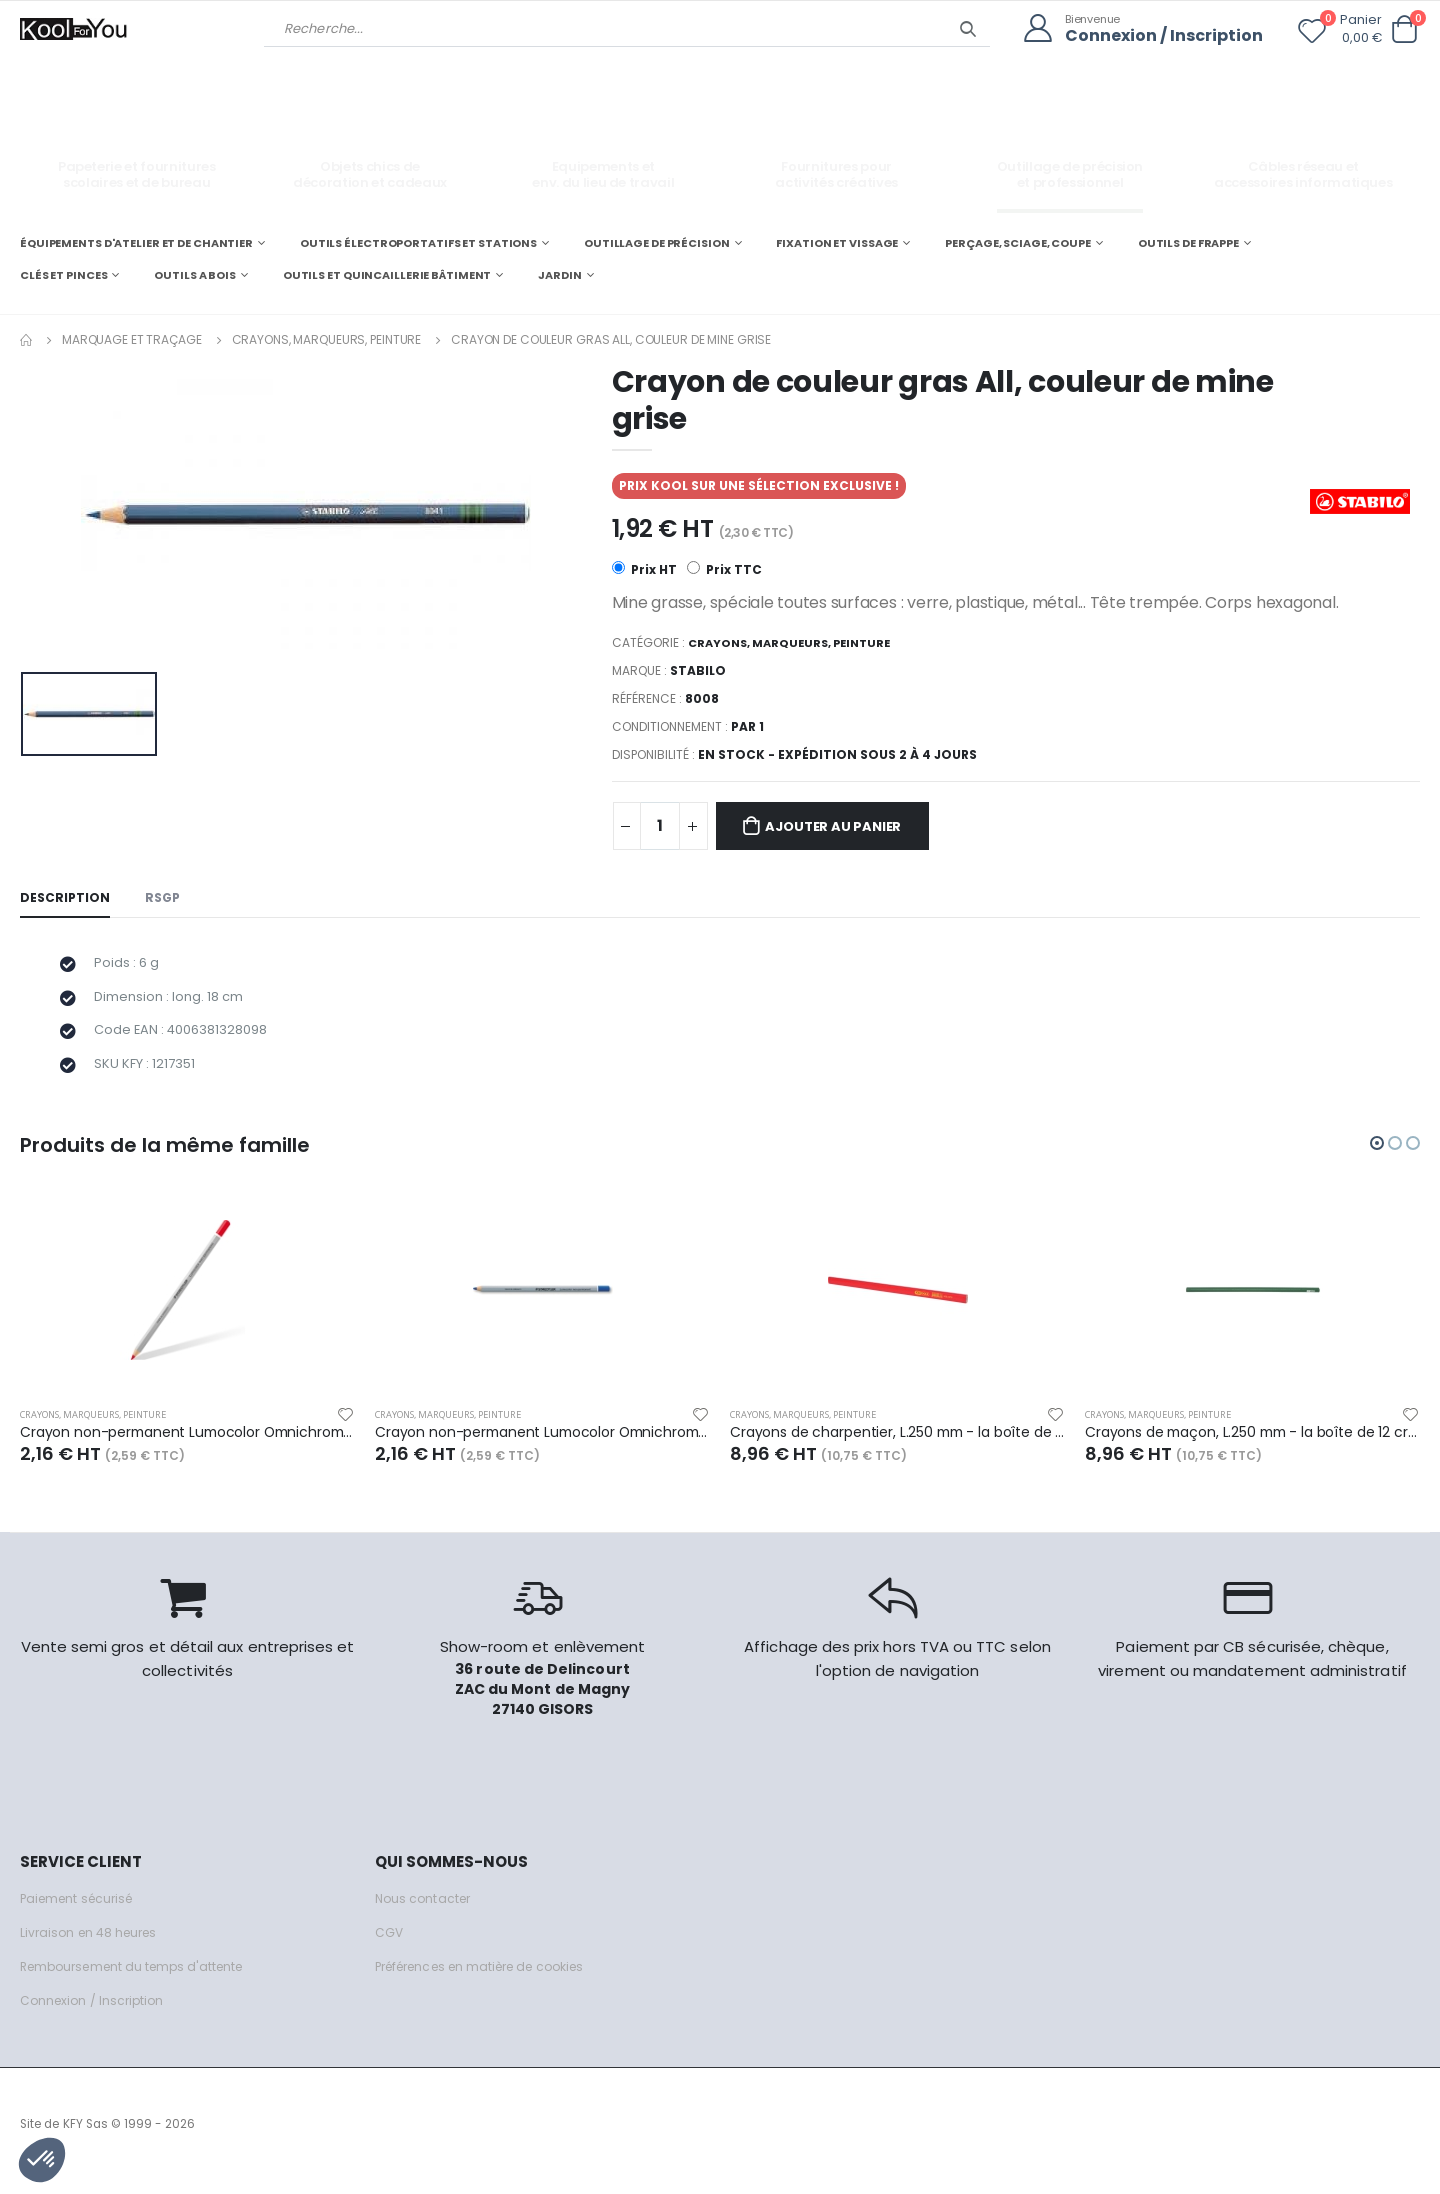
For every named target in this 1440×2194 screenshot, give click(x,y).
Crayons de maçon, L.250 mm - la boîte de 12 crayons (1252, 1445)
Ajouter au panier (844, 827)
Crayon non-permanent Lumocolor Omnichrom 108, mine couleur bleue (542, 1445)
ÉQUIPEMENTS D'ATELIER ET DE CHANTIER (136, 242)
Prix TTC (725, 569)
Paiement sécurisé (81, 1912)
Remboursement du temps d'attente (140, 1980)
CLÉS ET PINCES (63, 274)
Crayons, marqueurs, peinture (327, 338)
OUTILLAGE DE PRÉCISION (657, 242)
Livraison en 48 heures (93, 1946)
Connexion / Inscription (1159, 35)
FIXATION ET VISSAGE (837, 242)
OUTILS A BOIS (195, 274)
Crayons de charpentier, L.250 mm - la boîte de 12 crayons (897, 1445)
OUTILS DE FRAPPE (1188, 242)
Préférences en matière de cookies (492, 1980)
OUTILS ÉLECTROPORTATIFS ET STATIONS (418, 242)
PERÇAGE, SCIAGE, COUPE (1018, 242)
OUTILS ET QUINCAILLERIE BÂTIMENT (387, 274)
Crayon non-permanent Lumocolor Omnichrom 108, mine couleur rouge (187, 1445)
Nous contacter (425, 1912)
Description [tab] (66, 899)
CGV (389, 1946)
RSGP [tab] (166, 899)
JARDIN (559, 274)
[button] (1404, 29)
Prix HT (644, 569)
